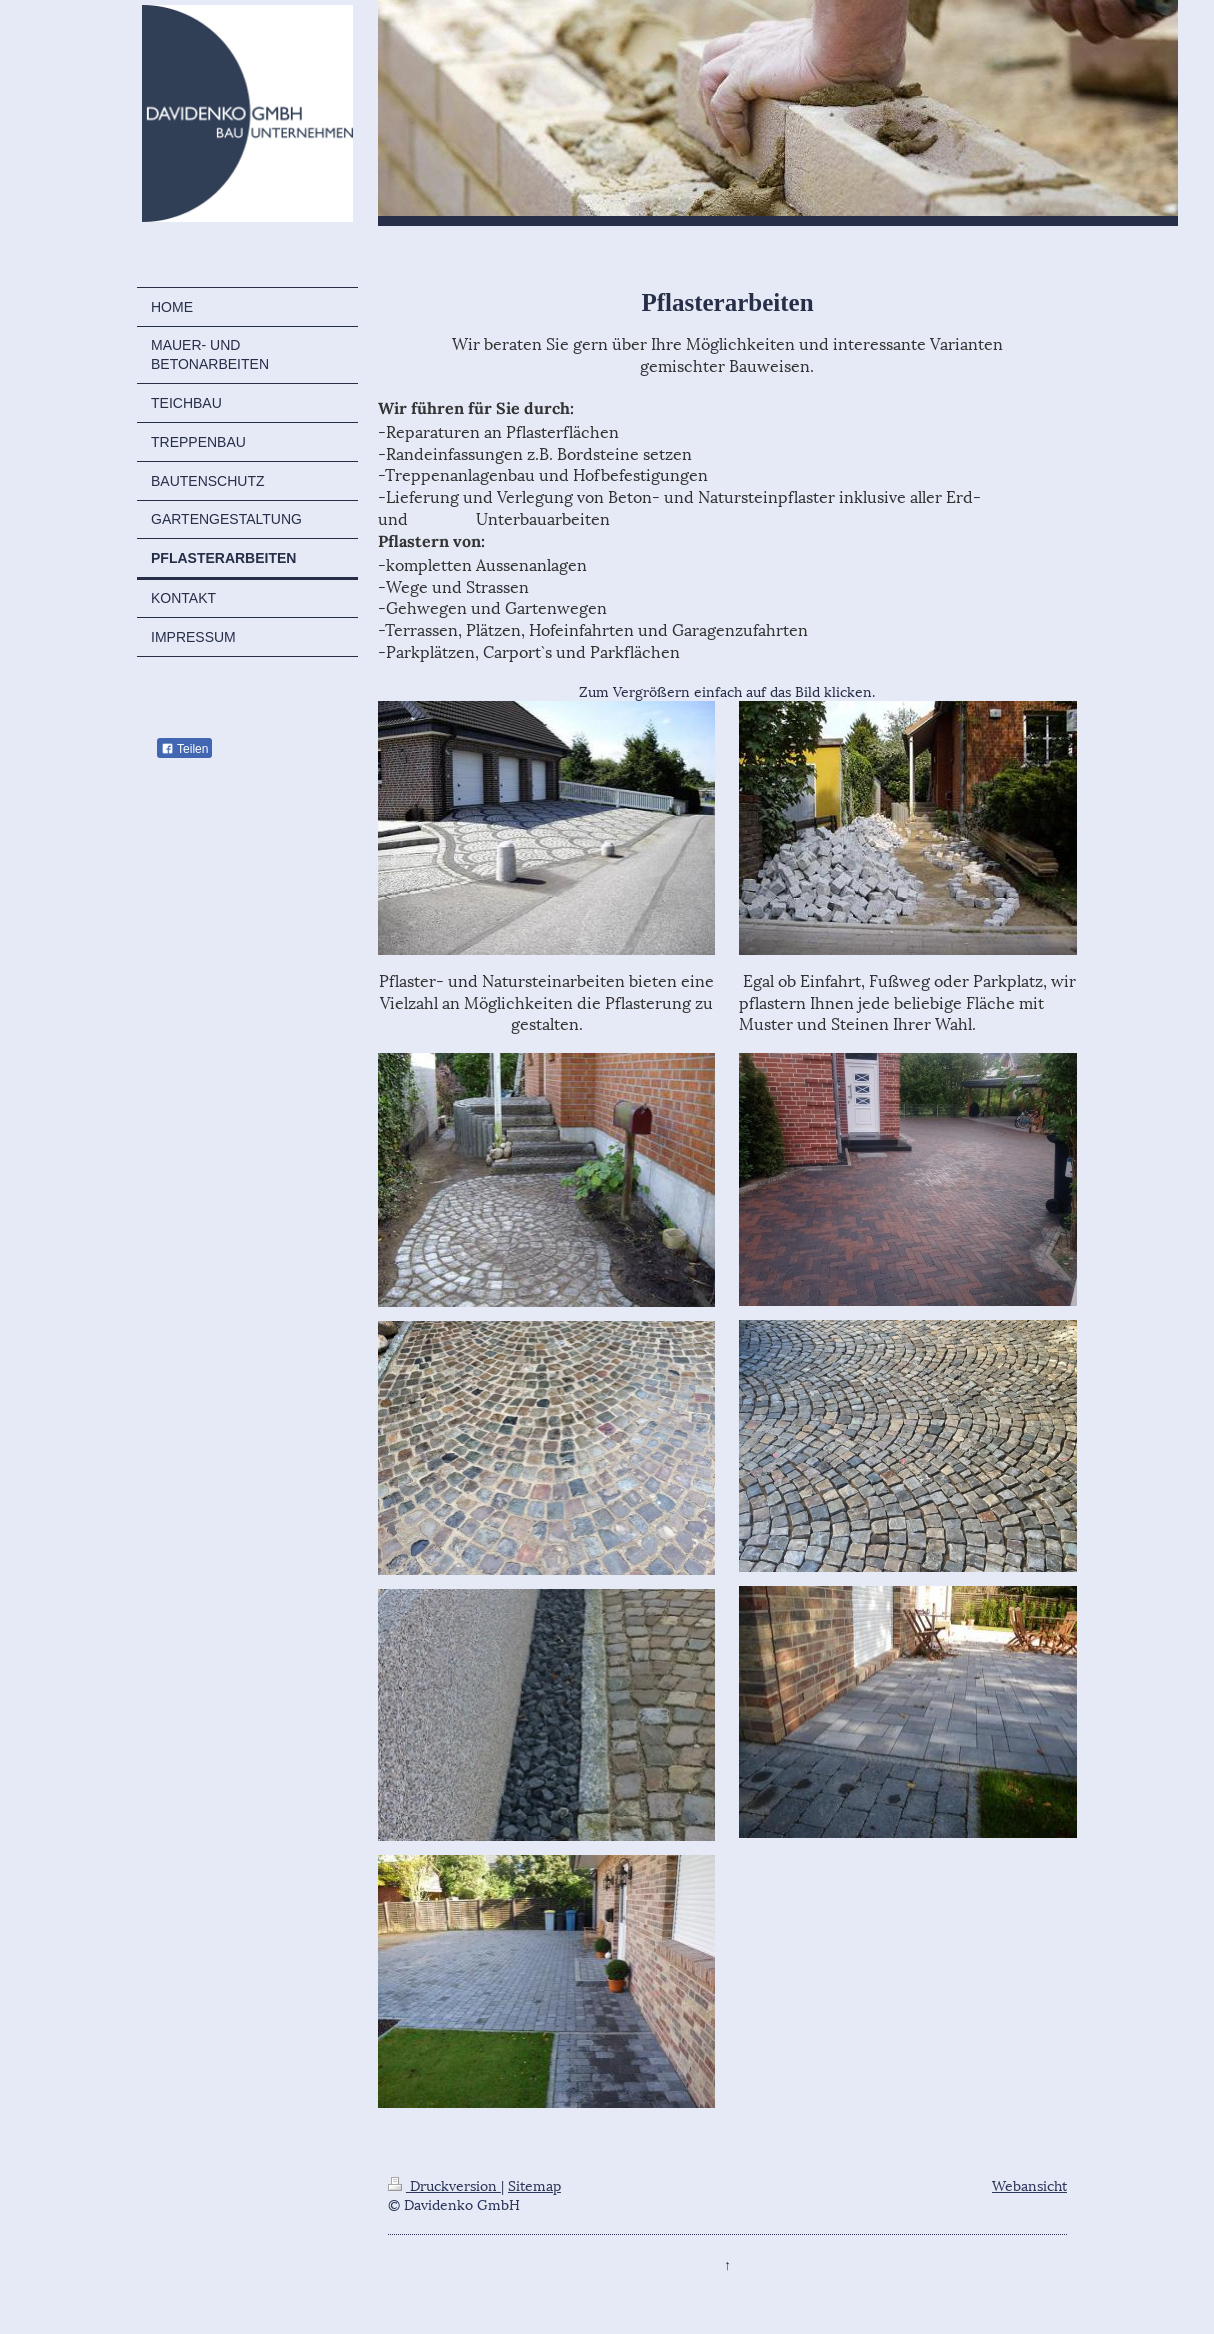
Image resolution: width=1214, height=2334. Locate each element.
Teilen (184, 749)
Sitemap (534, 2184)
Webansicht (1029, 2184)
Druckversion (444, 2184)
